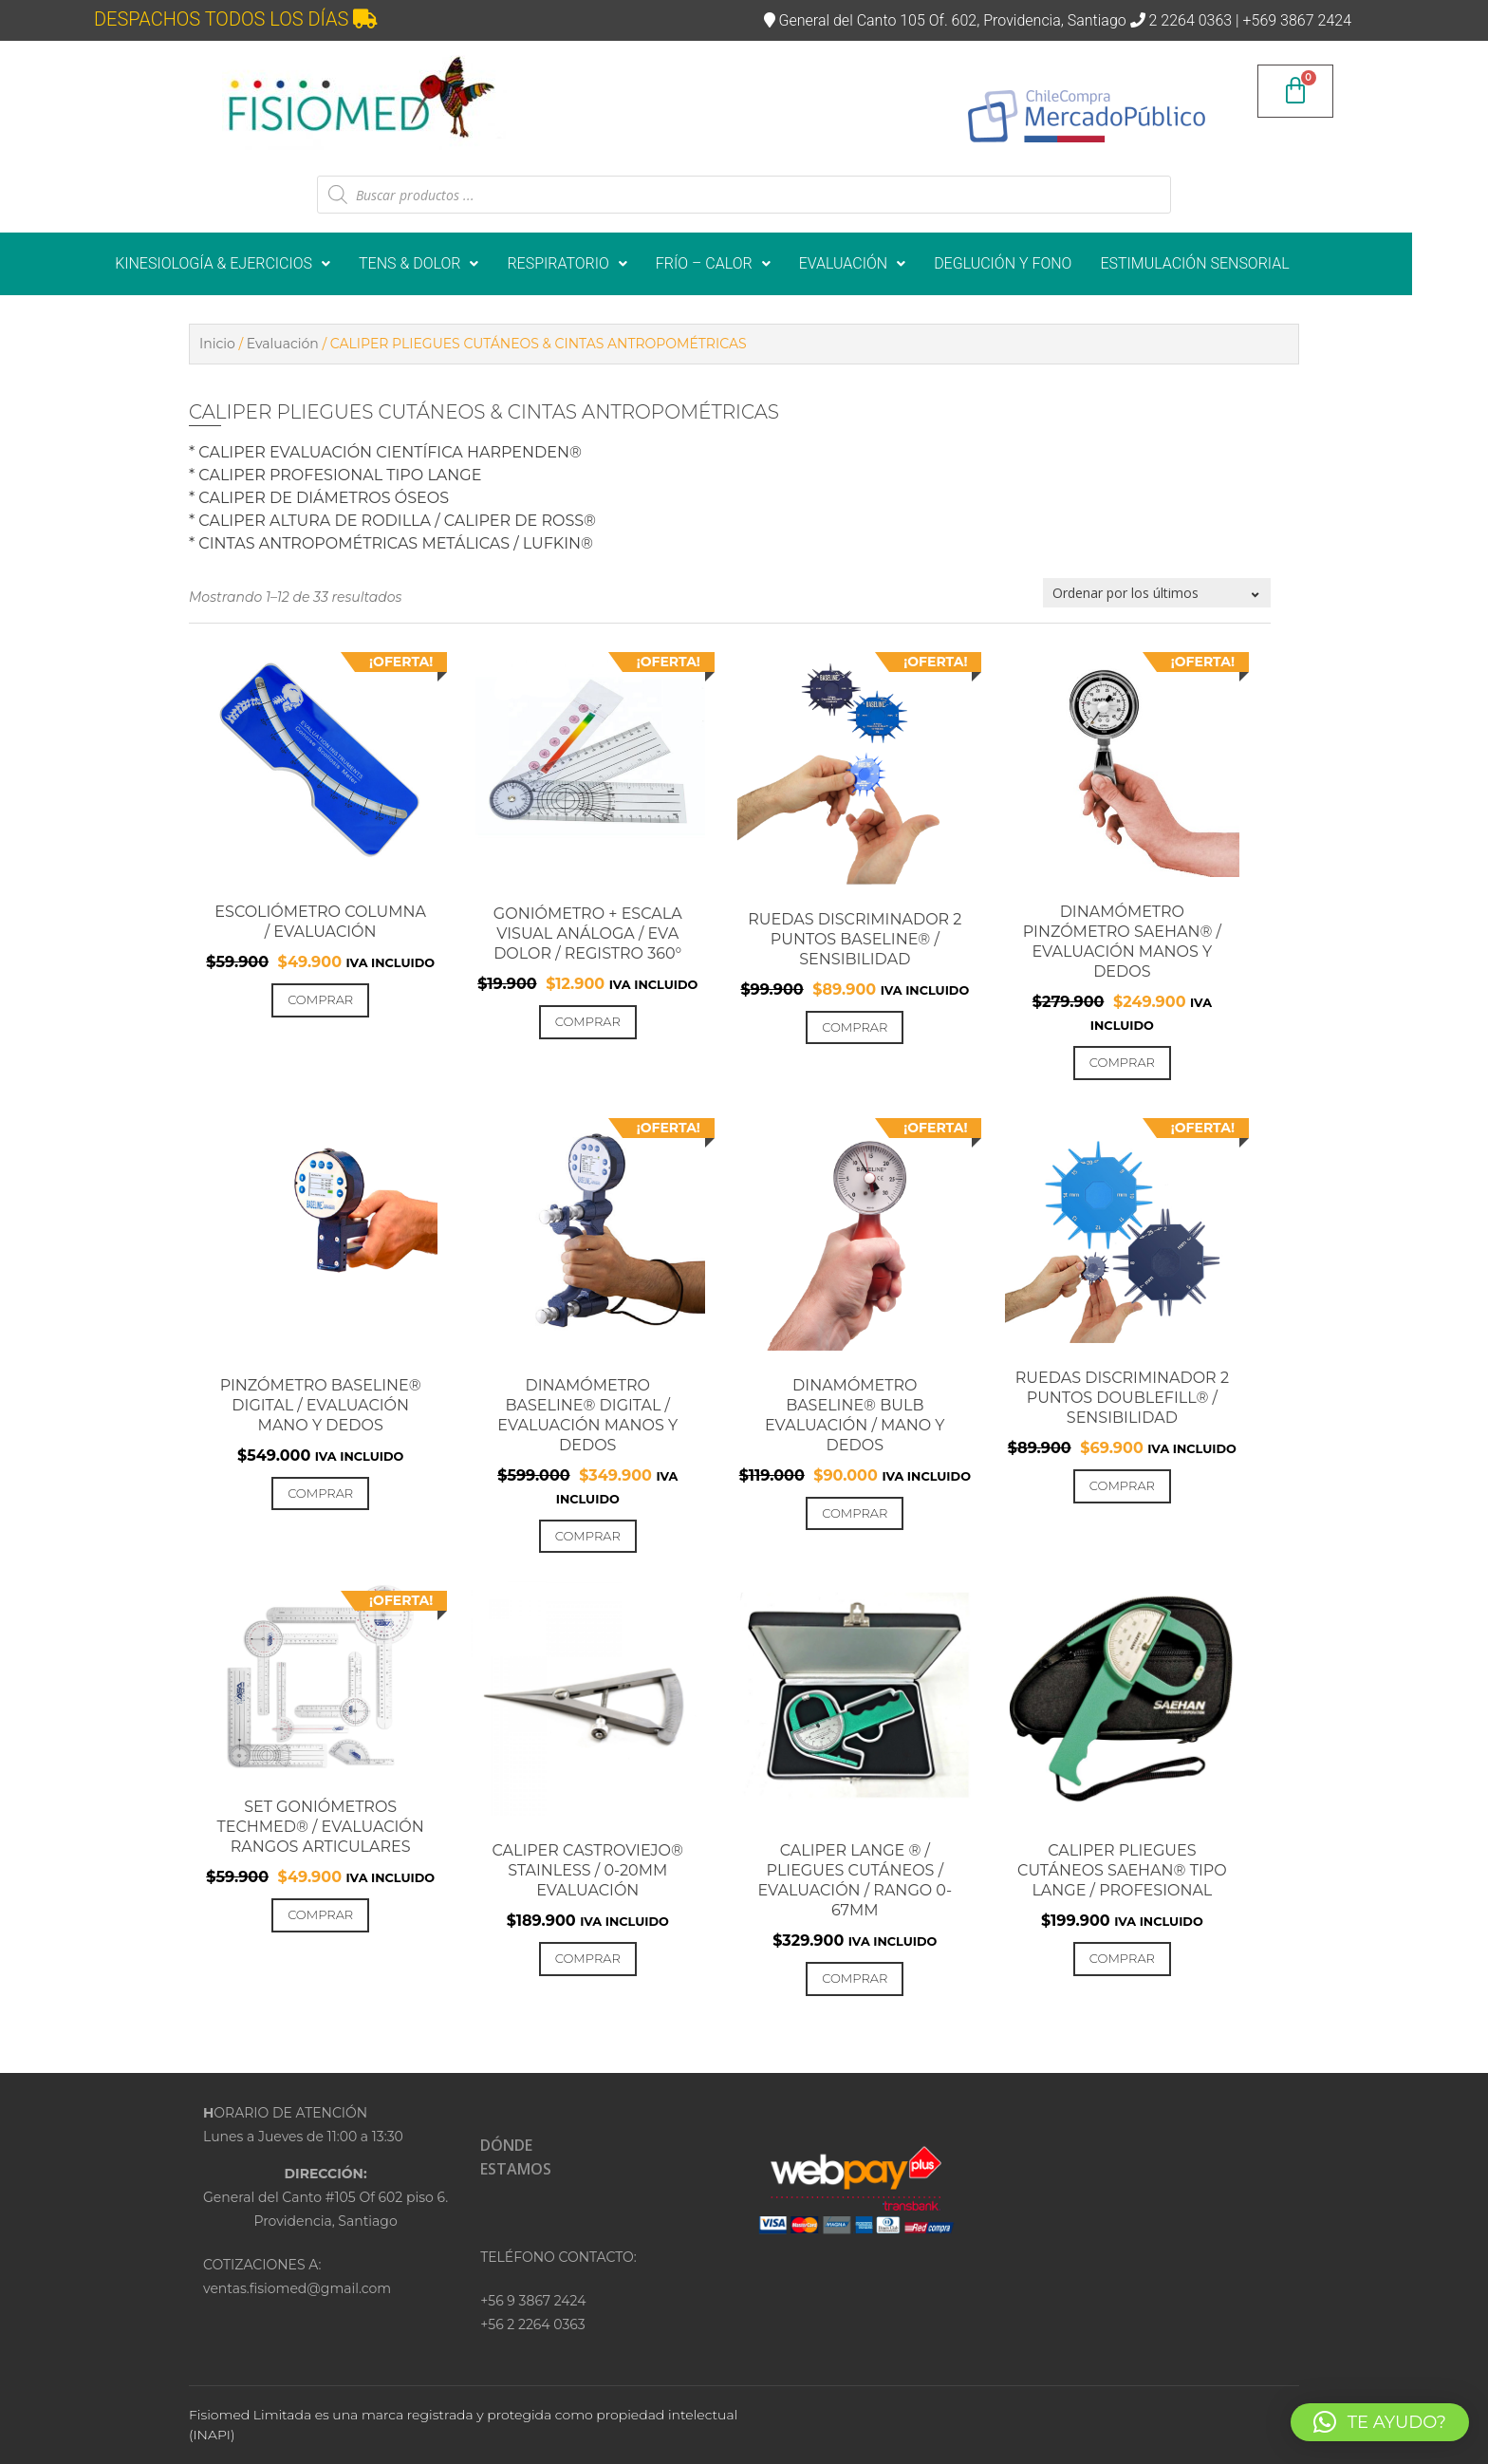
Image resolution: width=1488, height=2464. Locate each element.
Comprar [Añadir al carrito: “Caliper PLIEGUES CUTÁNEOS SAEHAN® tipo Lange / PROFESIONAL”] (1122, 1958)
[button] (264, 264)
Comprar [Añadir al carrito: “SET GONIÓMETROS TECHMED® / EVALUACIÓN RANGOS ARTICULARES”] (320, 1914)
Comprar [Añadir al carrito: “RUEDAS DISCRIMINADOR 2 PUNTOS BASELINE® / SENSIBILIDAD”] (854, 1027)
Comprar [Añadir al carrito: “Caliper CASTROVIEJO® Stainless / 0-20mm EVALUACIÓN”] (588, 1958)
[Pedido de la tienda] (1157, 592)
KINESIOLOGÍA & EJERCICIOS (264, 263)
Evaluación (283, 343)
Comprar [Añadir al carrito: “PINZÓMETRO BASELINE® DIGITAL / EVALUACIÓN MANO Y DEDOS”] (320, 1493)
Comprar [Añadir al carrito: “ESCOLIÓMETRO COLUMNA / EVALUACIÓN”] (320, 999)
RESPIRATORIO (609, 263)
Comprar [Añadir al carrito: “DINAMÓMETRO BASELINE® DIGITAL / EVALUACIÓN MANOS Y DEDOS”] (588, 1535)
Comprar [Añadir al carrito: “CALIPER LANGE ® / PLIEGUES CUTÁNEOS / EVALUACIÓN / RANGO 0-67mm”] (854, 1978)
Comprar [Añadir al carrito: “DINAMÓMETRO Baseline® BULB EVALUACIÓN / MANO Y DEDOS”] (854, 1513)
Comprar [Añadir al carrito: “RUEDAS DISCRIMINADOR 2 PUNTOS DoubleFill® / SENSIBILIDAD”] (1122, 1485)
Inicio (217, 343)
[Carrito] (1295, 91)
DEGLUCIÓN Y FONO (1044, 263)
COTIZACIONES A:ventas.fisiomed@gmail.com (297, 2276)
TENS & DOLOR (460, 263)
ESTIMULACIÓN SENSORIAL (1237, 263)
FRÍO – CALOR (755, 263)
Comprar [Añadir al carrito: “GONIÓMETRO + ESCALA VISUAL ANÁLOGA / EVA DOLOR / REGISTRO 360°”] (588, 1021)
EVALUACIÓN (894, 263)
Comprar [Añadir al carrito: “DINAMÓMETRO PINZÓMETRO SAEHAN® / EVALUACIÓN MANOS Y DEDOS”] (1122, 1062)
